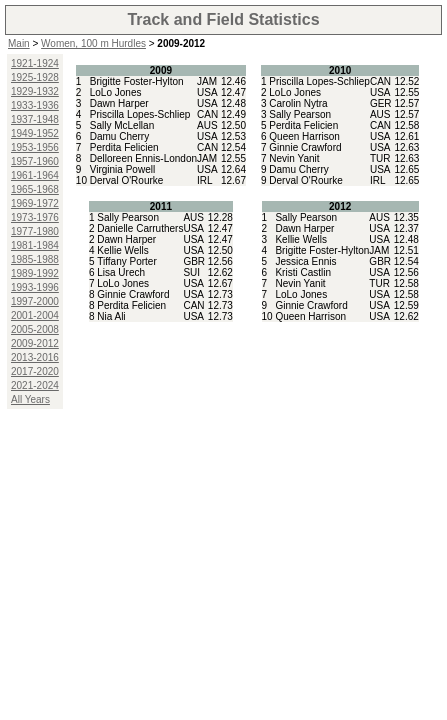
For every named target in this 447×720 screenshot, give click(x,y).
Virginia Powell (122, 169)
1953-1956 (35, 147)
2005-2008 (35, 329)
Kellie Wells (123, 250)
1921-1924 (35, 63)
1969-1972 (35, 203)
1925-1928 (35, 77)
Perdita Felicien (124, 147)
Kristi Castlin (303, 272)
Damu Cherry (119, 136)
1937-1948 (35, 119)
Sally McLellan (122, 125)
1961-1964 (35, 175)
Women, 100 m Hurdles (93, 43)
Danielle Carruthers (140, 228)
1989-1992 (35, 273)
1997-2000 (35, 301)
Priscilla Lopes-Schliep (140, 114)
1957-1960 (35, 161)
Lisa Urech (121, 272)
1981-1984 (35, 245)
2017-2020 (35, 371)
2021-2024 (35, 385)
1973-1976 (35, 217)
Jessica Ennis (305, 261)
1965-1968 (35, 189)
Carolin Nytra (298, 103)
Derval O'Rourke (127, 180)
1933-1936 (35, 105)
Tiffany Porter (126, 261)
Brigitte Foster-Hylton (137, 81)
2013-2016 (35, 357)
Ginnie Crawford (305, 147)
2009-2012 (35, 343)
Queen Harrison (304, 136)
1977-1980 (35, 231)
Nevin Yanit (294, 158)
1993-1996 (35, 287)
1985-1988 (35, 259)
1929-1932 (35, 91)
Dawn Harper (119, 103)
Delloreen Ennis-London (143, 158)
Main (19, 43)
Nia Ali (111, 316)
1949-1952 (35, 133)
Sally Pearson (300, 114)
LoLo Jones (116, 92)
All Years (30, 399)
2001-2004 (35, 315)
